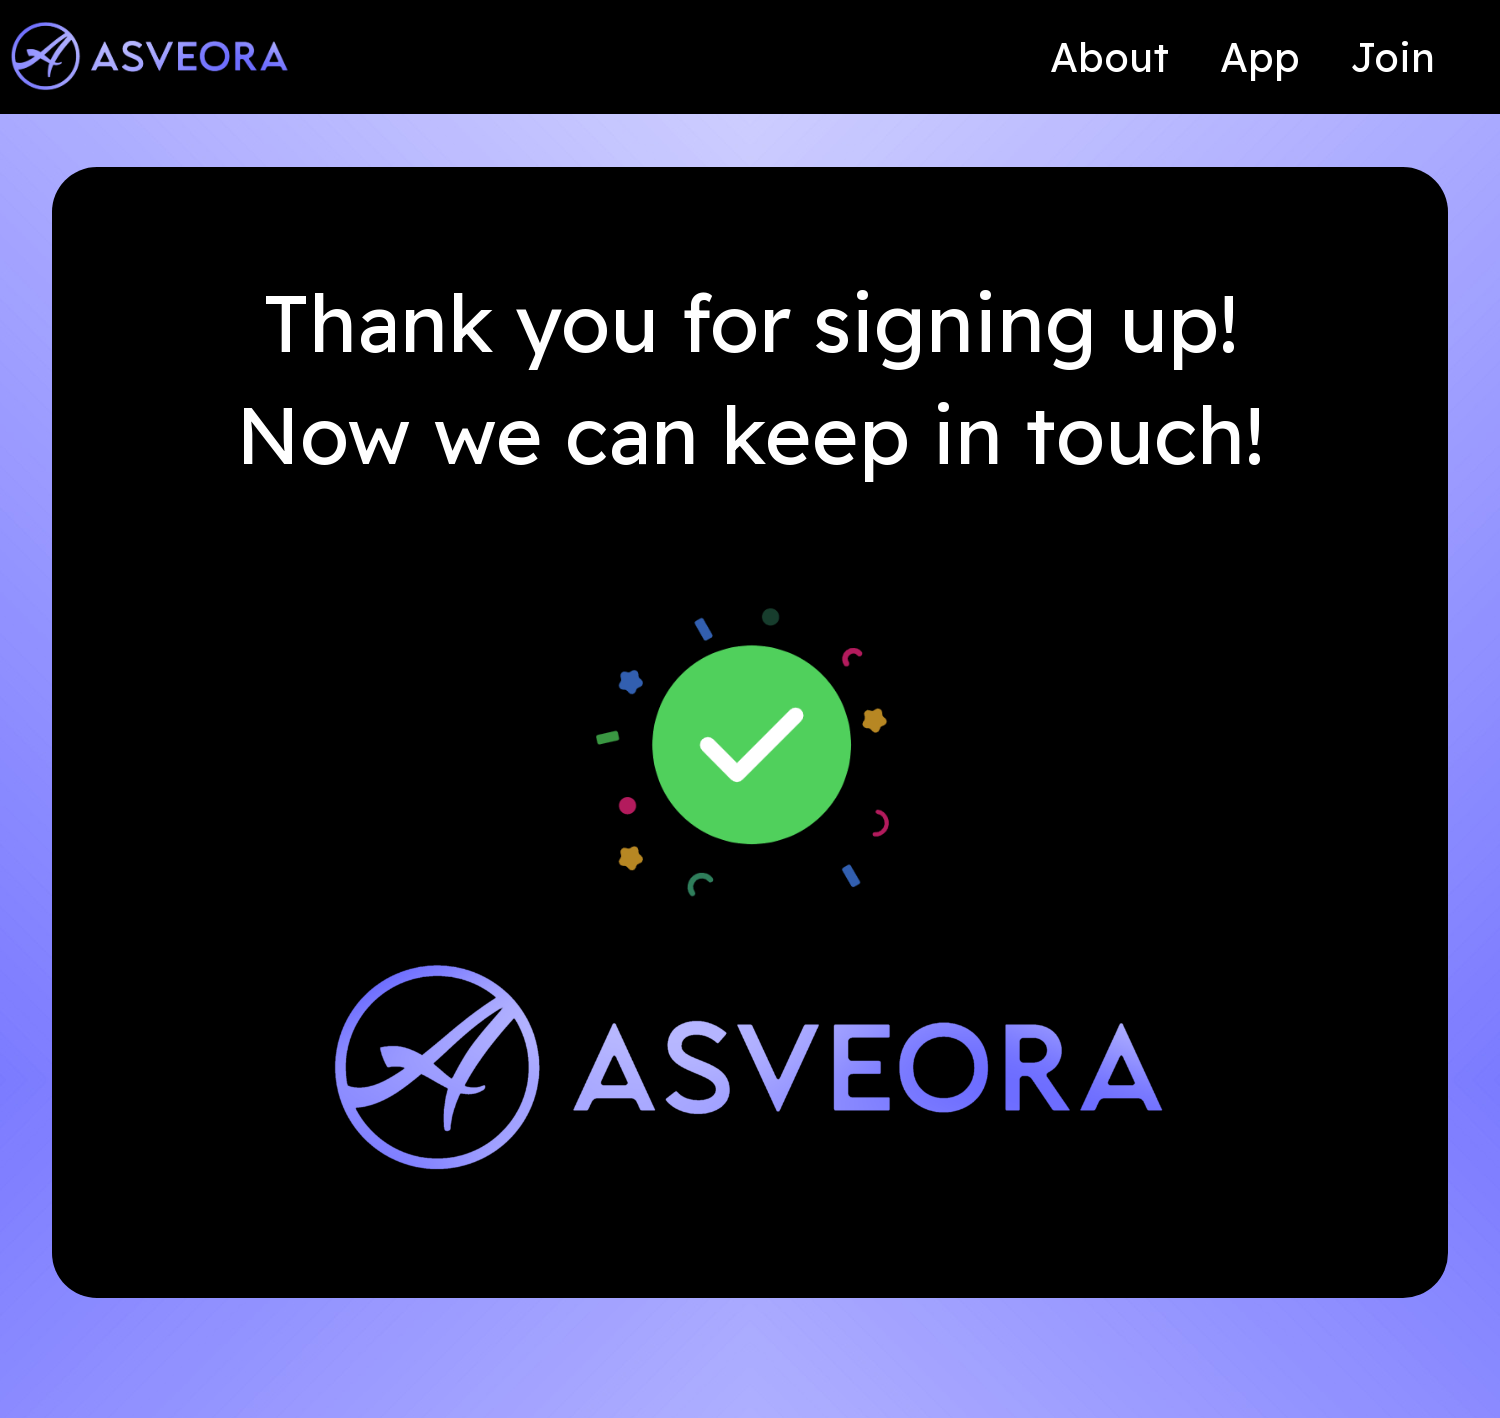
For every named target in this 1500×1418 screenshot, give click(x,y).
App (1260, 57)
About (1109, 57)
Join (1392, 57)
